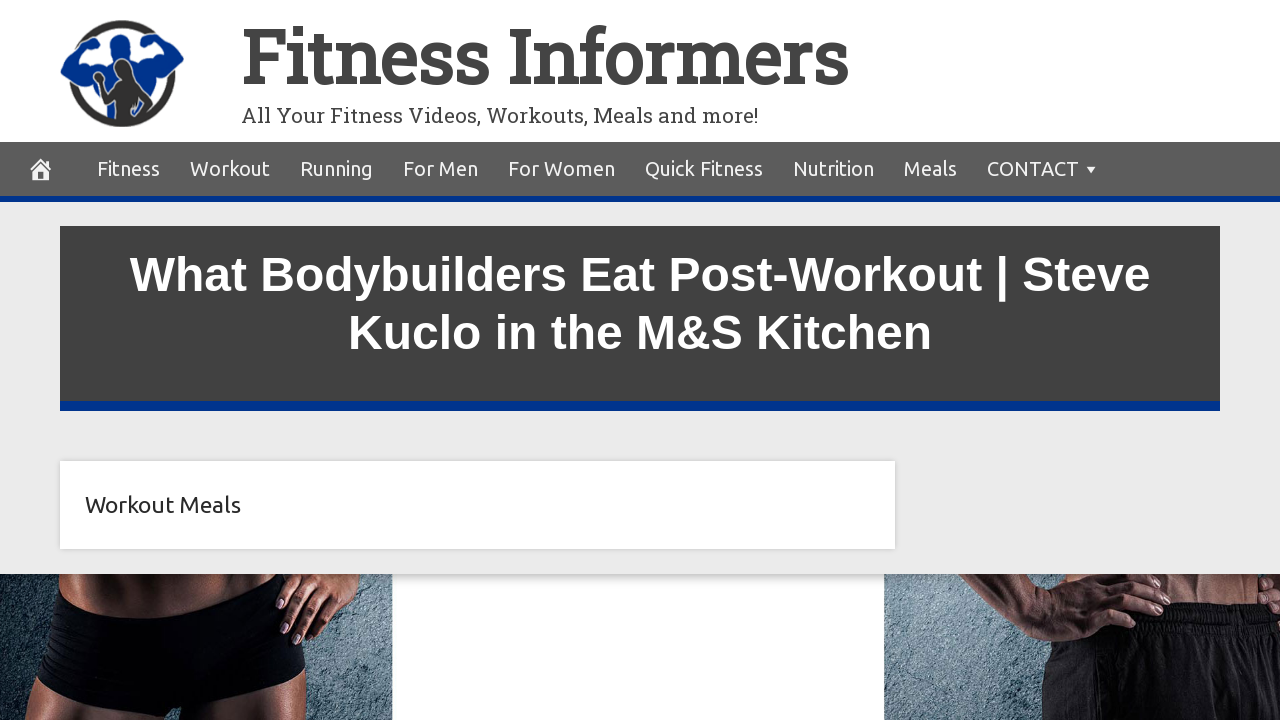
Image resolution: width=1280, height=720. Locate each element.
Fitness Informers (544, 56)
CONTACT (1033, 168)
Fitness (128, 168)
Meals (930, 168)
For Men (440, 168)
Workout (230, 168)
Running (336, 168)
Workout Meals (163, 504)
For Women (561, 168)
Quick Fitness (704, 168)
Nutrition (833, 168)
